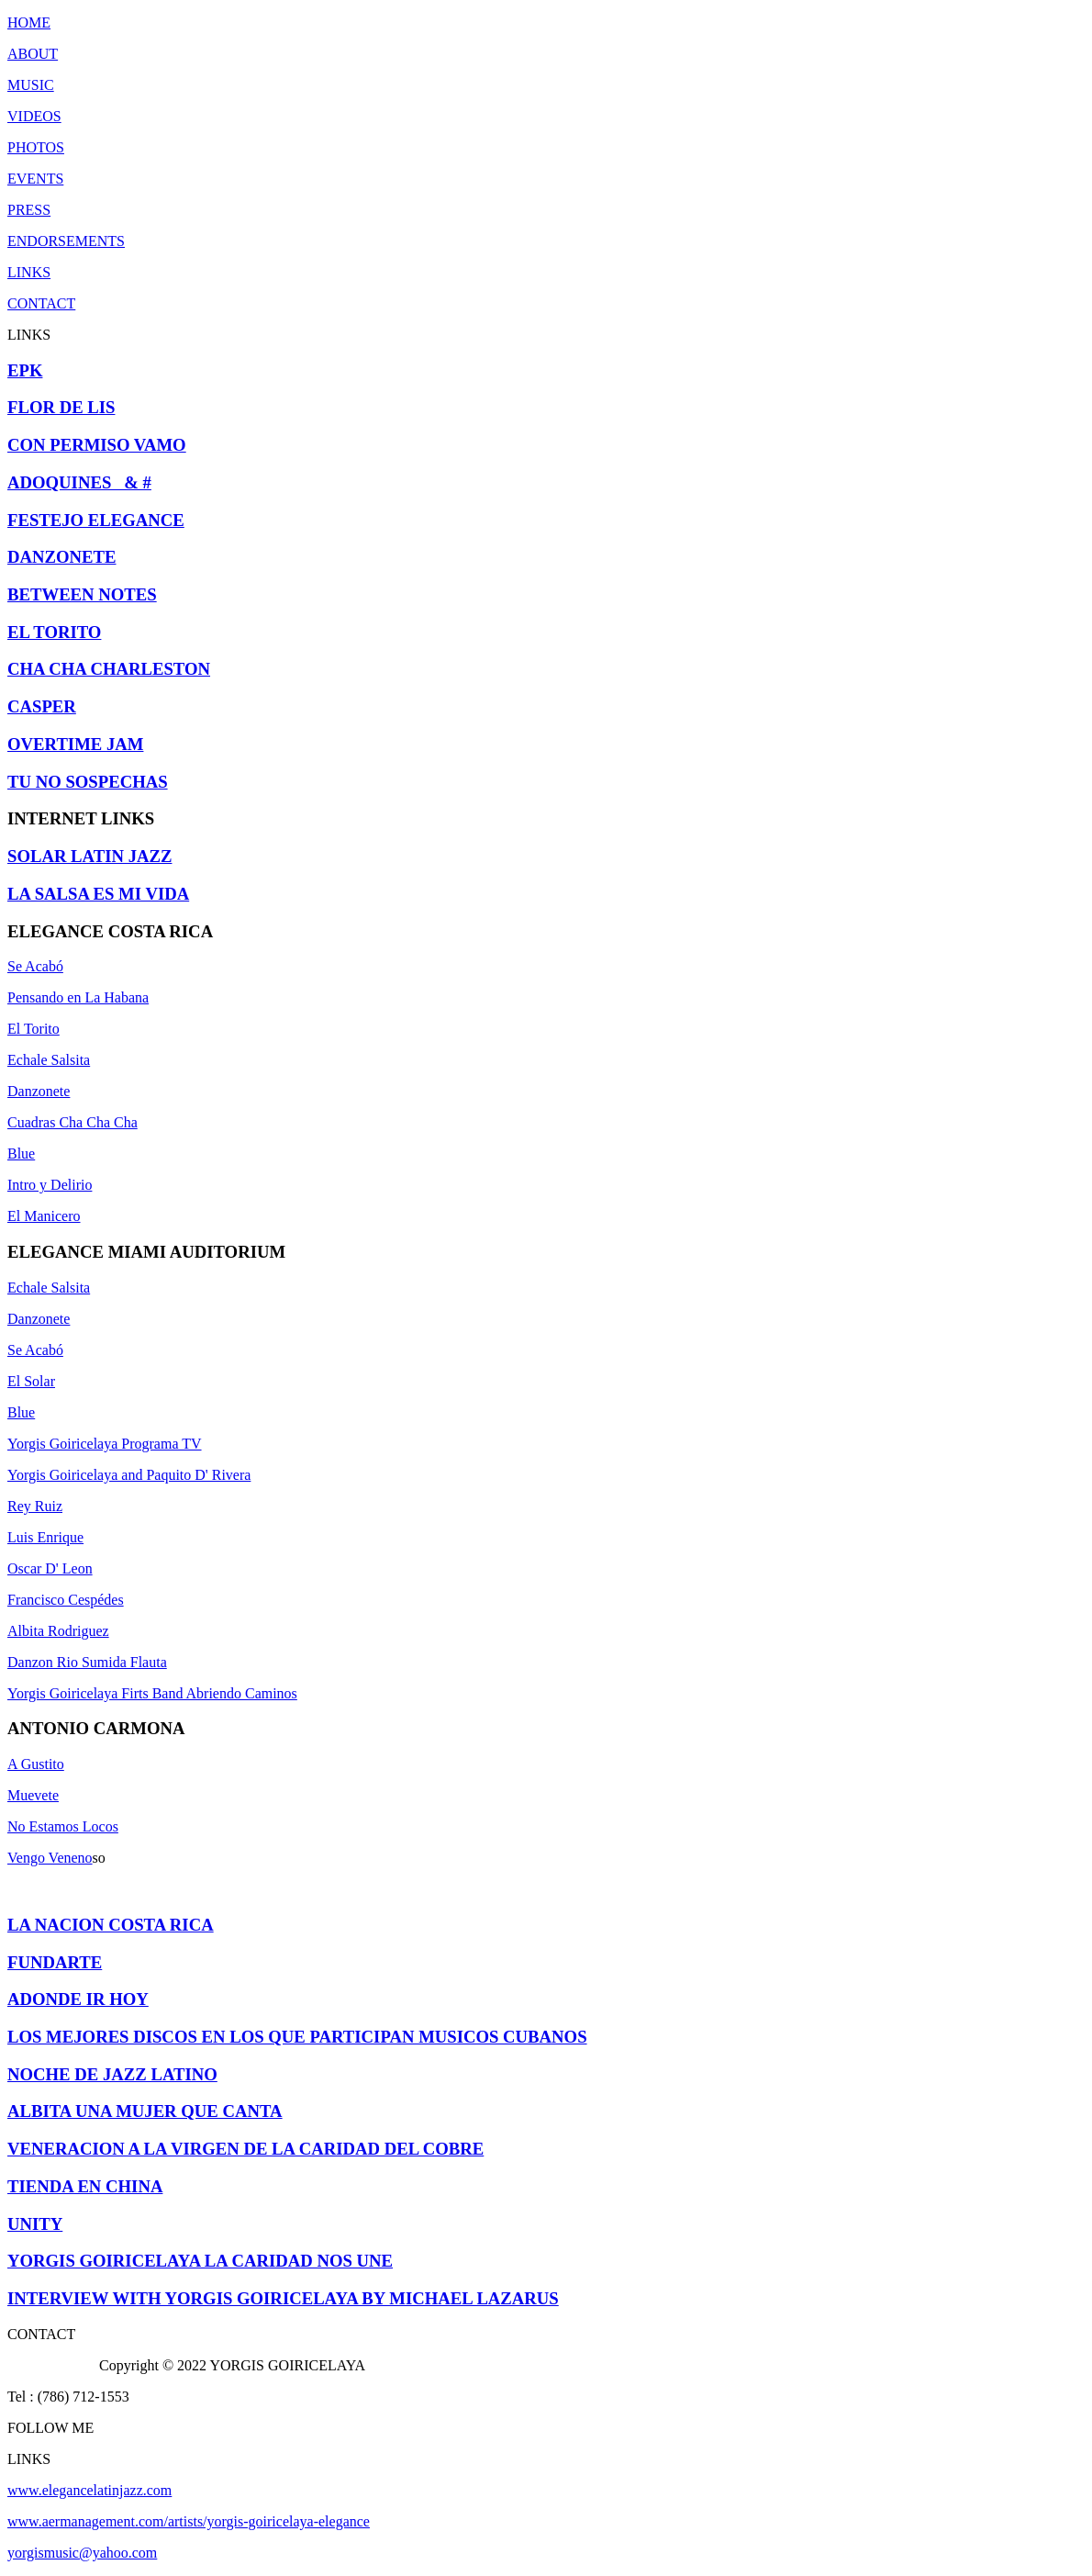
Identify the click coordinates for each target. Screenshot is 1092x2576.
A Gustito (35, 1764)
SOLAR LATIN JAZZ (89, 856)
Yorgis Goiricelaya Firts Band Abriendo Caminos (152, 1693)
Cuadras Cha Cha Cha (72, 1122)
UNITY (34, 2224)
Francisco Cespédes (65, 1599)
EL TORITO (54, 632)
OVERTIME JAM (75, 744)
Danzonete (38, 1091)
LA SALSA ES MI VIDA (98, 893)
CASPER (41, 706)
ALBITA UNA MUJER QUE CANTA (145, 2111)
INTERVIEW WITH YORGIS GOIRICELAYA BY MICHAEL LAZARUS (283, 2298)
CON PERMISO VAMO (96, 444)
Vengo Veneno (50, 1857)
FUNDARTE (54, 1962)
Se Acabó (35, 966)
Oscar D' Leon (50, 1568)
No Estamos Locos (62, 1826)
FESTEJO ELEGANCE (95, 520)
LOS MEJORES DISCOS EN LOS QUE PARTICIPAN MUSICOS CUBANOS (297, 2036)
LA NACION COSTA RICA (110, 1924)
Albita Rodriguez (58, 1631)
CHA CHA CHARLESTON (108, 668)
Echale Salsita (48, 1060)
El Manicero (44, 1216)
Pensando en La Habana (78, 997)
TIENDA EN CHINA (84, 2186)
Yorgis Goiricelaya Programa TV (104, 1443)
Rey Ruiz (34, 1506)
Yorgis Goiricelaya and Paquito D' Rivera (129, 1475)
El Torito (33, 1028)
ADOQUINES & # (79, 482)
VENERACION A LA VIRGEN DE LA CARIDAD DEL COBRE (245, 2148)
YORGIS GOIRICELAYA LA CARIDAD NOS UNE (200, 2260)
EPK (24, 370)
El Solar (31, 1381)
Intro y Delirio (49, 1185)
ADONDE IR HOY (78, 1999)
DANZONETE (61, 556)
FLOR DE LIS (61, 407)
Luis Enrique (45, 1537)
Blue (21, 1153)
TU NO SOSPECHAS (87, 781)
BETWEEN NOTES (82, 594)
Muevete (33, 1795)
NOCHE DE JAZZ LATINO (112, 2074)
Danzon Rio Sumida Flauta (87, 1662)
